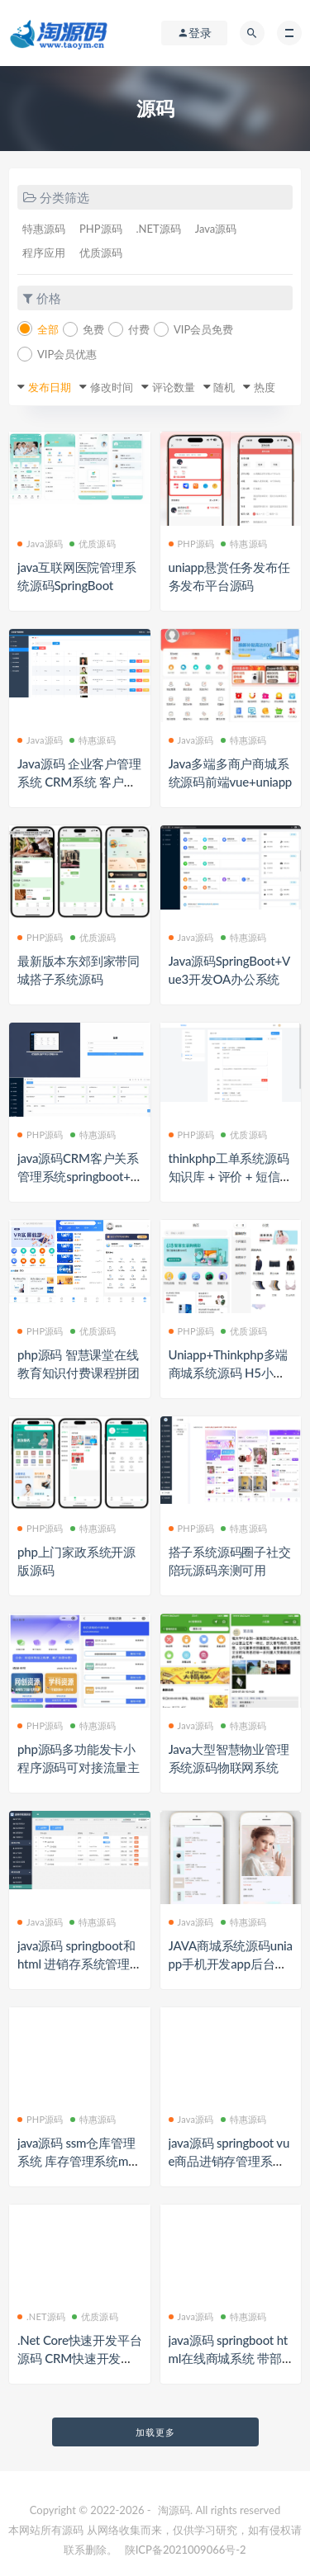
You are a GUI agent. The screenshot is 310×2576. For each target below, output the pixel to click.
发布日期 (49, 387)
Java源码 (216, 228)
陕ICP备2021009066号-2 (185, 2549)
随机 (224, 387)
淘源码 (174, 2510)
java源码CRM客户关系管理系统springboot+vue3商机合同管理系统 (78, 1176)
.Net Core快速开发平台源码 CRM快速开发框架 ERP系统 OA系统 (79, 2358)
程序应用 (43, 252)
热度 (264, 387)
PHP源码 (100, 228)
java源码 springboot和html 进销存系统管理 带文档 (76, 1963)
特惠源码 (43, 228)
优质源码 (100, 252)
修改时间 (111, 387)
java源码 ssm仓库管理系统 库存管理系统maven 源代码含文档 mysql (79, 2160)
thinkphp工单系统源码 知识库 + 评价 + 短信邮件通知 (231, 1176)
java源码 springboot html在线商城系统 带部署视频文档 (229, 2358)
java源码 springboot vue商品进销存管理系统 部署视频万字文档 (229, 2160)
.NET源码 (158, 228)
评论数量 (173, 387)
